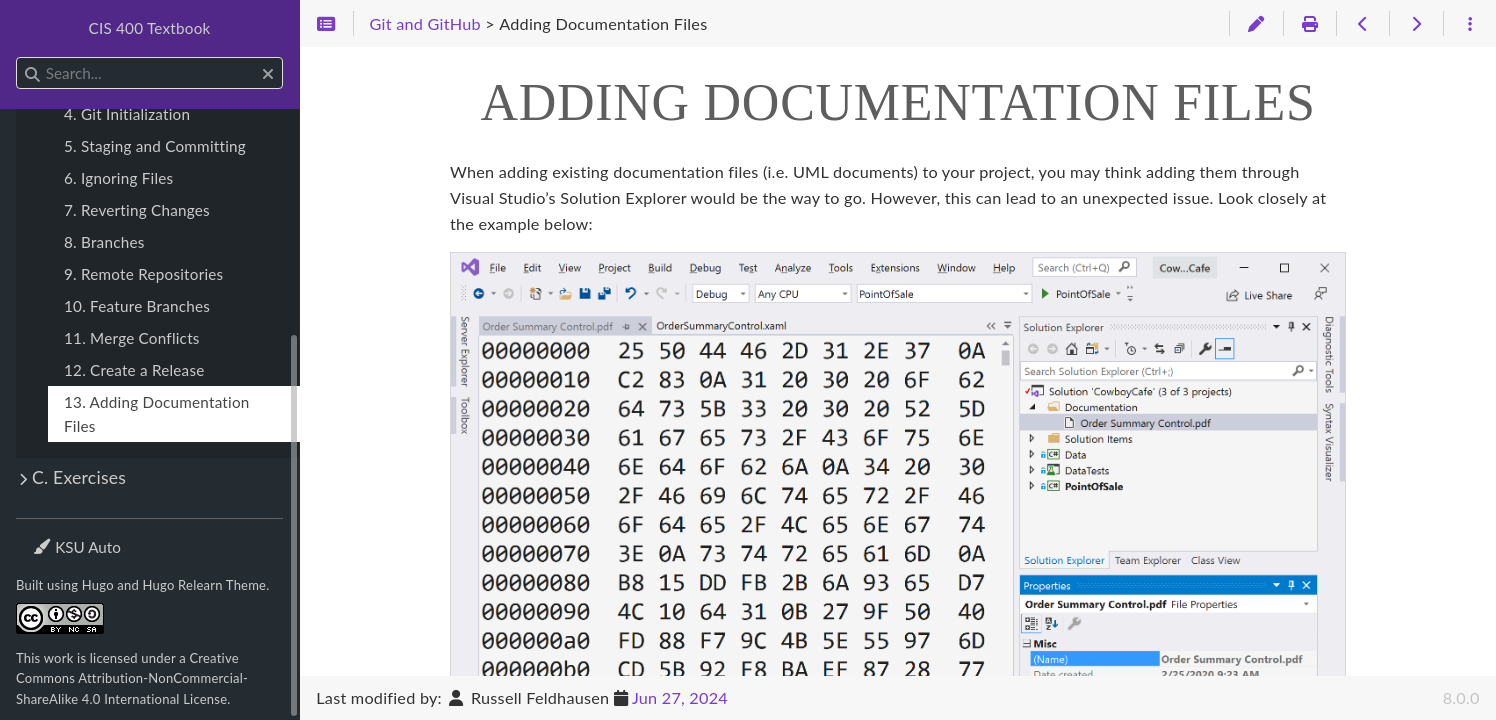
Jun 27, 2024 (680, 697)
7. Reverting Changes (137, 210)
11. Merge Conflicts (132, 338)
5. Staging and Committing (155, 146)
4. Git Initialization (127, 114)
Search (17, 57)
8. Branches (104, 242)
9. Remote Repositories (143, 274)
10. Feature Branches (137, 306)
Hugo (98, 585)
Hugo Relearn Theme (205, 585)
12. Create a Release (134, 370)
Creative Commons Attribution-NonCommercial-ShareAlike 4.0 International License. (132, 678)
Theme (55, 534)
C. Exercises (79, 477)
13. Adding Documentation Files (157, 414)
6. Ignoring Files (118, 178)
